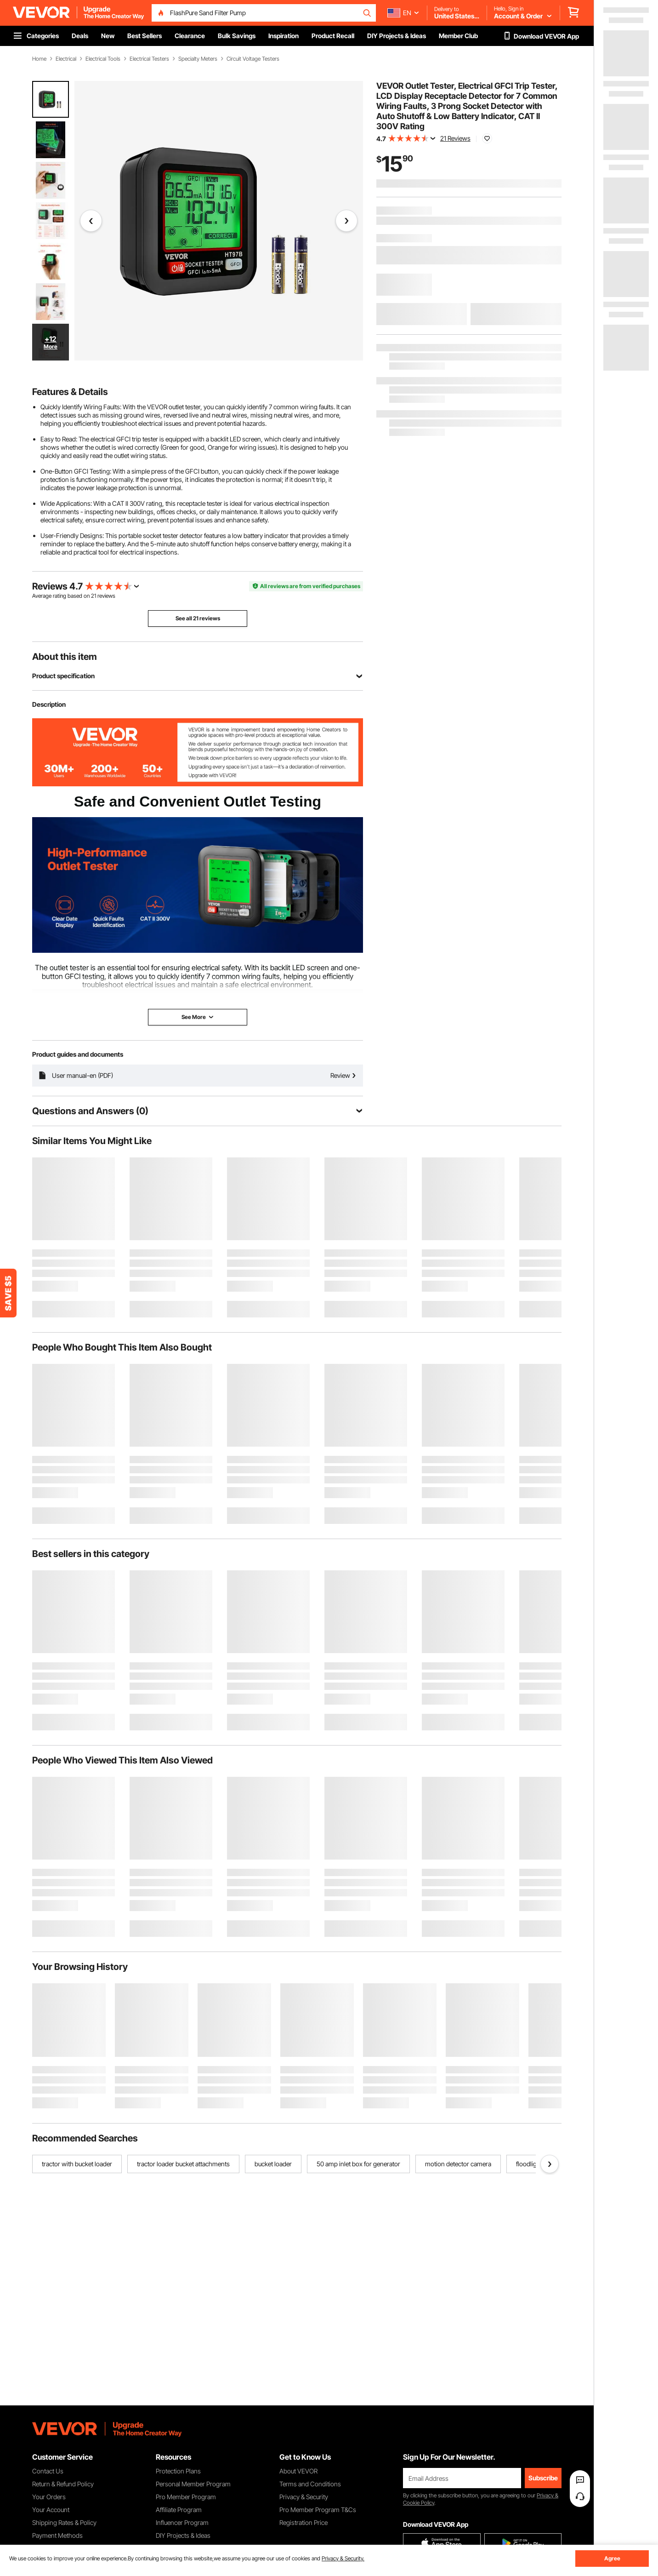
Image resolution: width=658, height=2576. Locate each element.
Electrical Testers (149, 59)
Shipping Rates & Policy (64, 2522)
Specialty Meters (197, 59)
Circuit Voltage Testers (253, 59)
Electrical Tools (102, 59)
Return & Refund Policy (63, 2484)
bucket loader (273, 2164)
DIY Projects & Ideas (183, 2535)
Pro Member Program (186, 2497)
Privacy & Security (303, 2497)
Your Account (50, 2509)
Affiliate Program (179, 2509)
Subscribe (543, 2478)
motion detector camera (458, 2164)
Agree (612, 2558)
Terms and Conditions (310, 2484)
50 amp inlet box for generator (358, 2164)
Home (39, 59)
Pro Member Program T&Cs (317, 2509)
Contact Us (47, 2471)
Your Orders (49, 2497)
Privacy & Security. (343, 2558)
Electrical (66, 59)
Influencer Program (182, 2522)
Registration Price (303, 2522)
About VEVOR (298, 2471)
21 (93, 595)
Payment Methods (57, 2535)
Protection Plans (178, 2471)
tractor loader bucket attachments (183, 2164)
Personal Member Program (193, 2484)
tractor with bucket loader (77, 2164)
